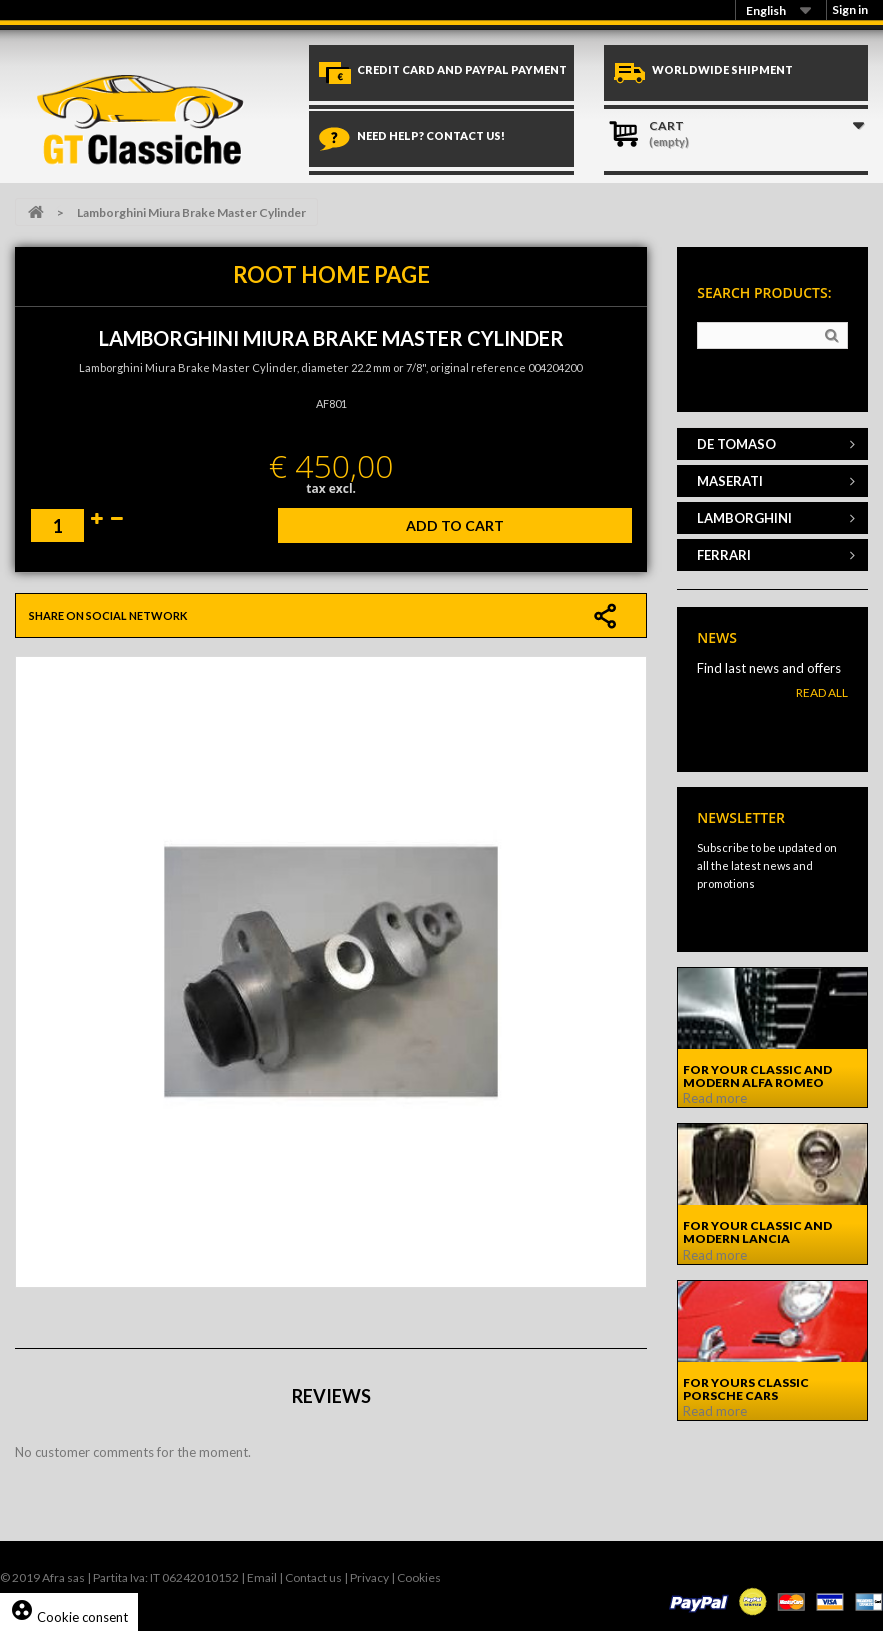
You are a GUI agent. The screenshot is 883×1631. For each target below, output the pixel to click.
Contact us (313, 1577)
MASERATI (730, 481)
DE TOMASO (736, 444)
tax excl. (331, 488)
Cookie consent (69, 1617)
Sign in (850, 9)
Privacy (369, 1577)
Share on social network (108, 615)
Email (262, 1577)
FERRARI (724, 555)
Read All (822, 692)
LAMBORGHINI (744, 518)
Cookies (419, 1577)
